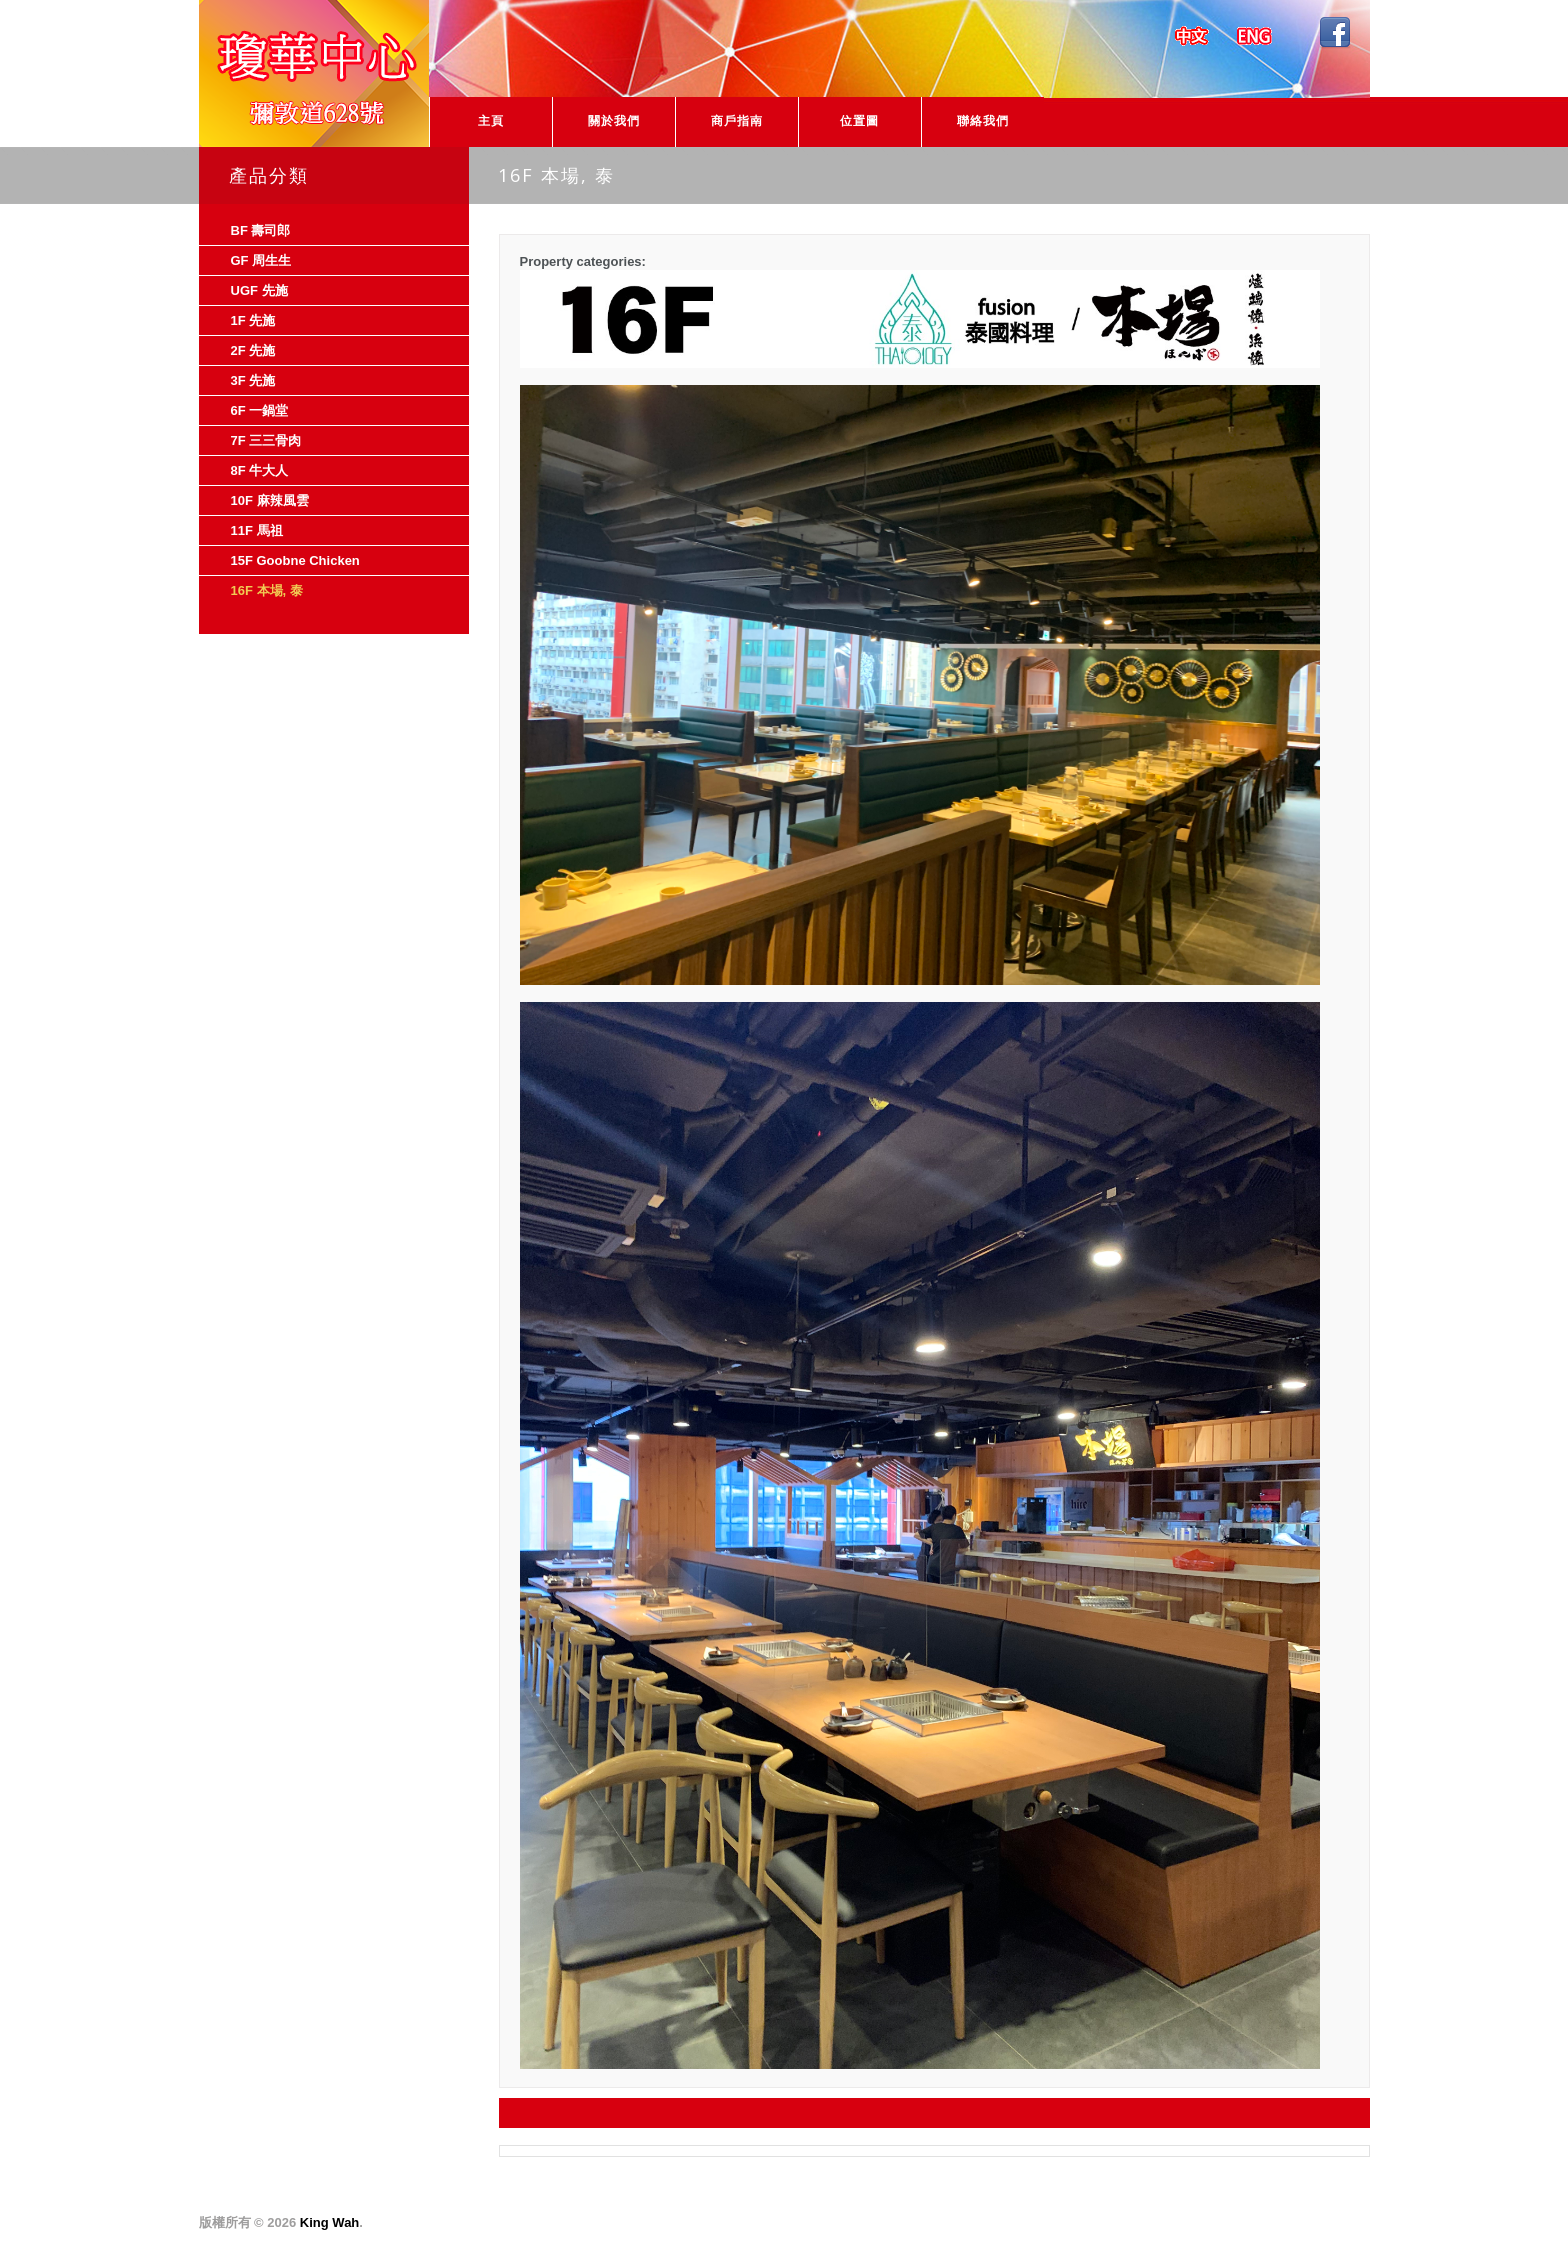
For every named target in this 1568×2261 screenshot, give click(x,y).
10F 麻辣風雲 (270, 500)
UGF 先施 (259, 290)
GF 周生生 (261, 260)
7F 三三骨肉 (266, 440)
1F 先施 (253, 320)
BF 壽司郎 (261, 230)
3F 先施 (253, 380)
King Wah (329, 2222)
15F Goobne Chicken (295, 560)
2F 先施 (253, 350)
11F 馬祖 (257, 530)
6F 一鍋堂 (260, 410)
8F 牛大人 (260, 470)
